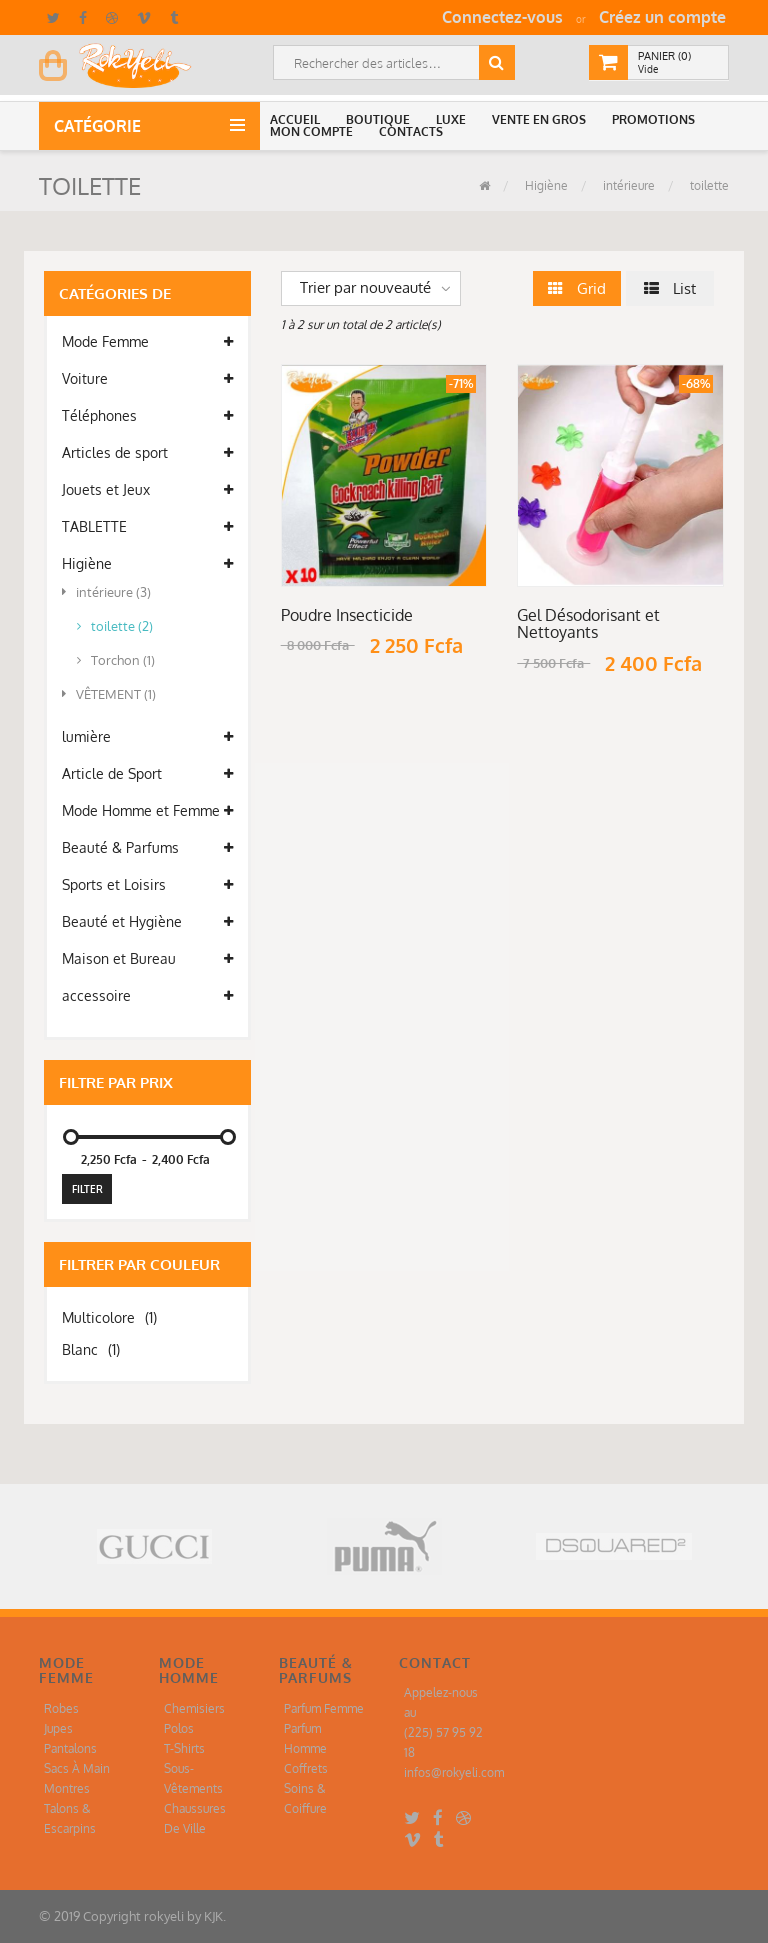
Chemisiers (194, 1708)
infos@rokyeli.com (454, 1772)
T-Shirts (184, 1748)
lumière (147, 737)
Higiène (545, 185)
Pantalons (70, 1748)
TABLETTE (147, 527)
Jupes (58, 1728)
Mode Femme (147, 342)
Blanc (91, 1349)
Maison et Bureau (147, 959)
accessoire (147, 996)
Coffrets (306, 1768)
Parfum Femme (324, 1708)
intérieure (627, 185)
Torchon (116, 660)
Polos (179, 1728)
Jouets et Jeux (147, 490)
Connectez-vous (502, 17)
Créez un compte (662, 17)
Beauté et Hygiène (147, 922)
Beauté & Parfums (147, 848)
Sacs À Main (77, 1768)
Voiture (147, 379)
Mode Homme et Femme (147, 811)
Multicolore (109, 1317)
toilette (708, 185)
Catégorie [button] (101, 126)
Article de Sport (147, 774)
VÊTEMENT (109, 694)
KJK (213, 1916)
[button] (298, 120)
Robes (61, 1708)
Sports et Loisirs (147, 885)
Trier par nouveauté (365, 287)
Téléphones (147, 416)
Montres (67, 1788)
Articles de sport (147, 453)
